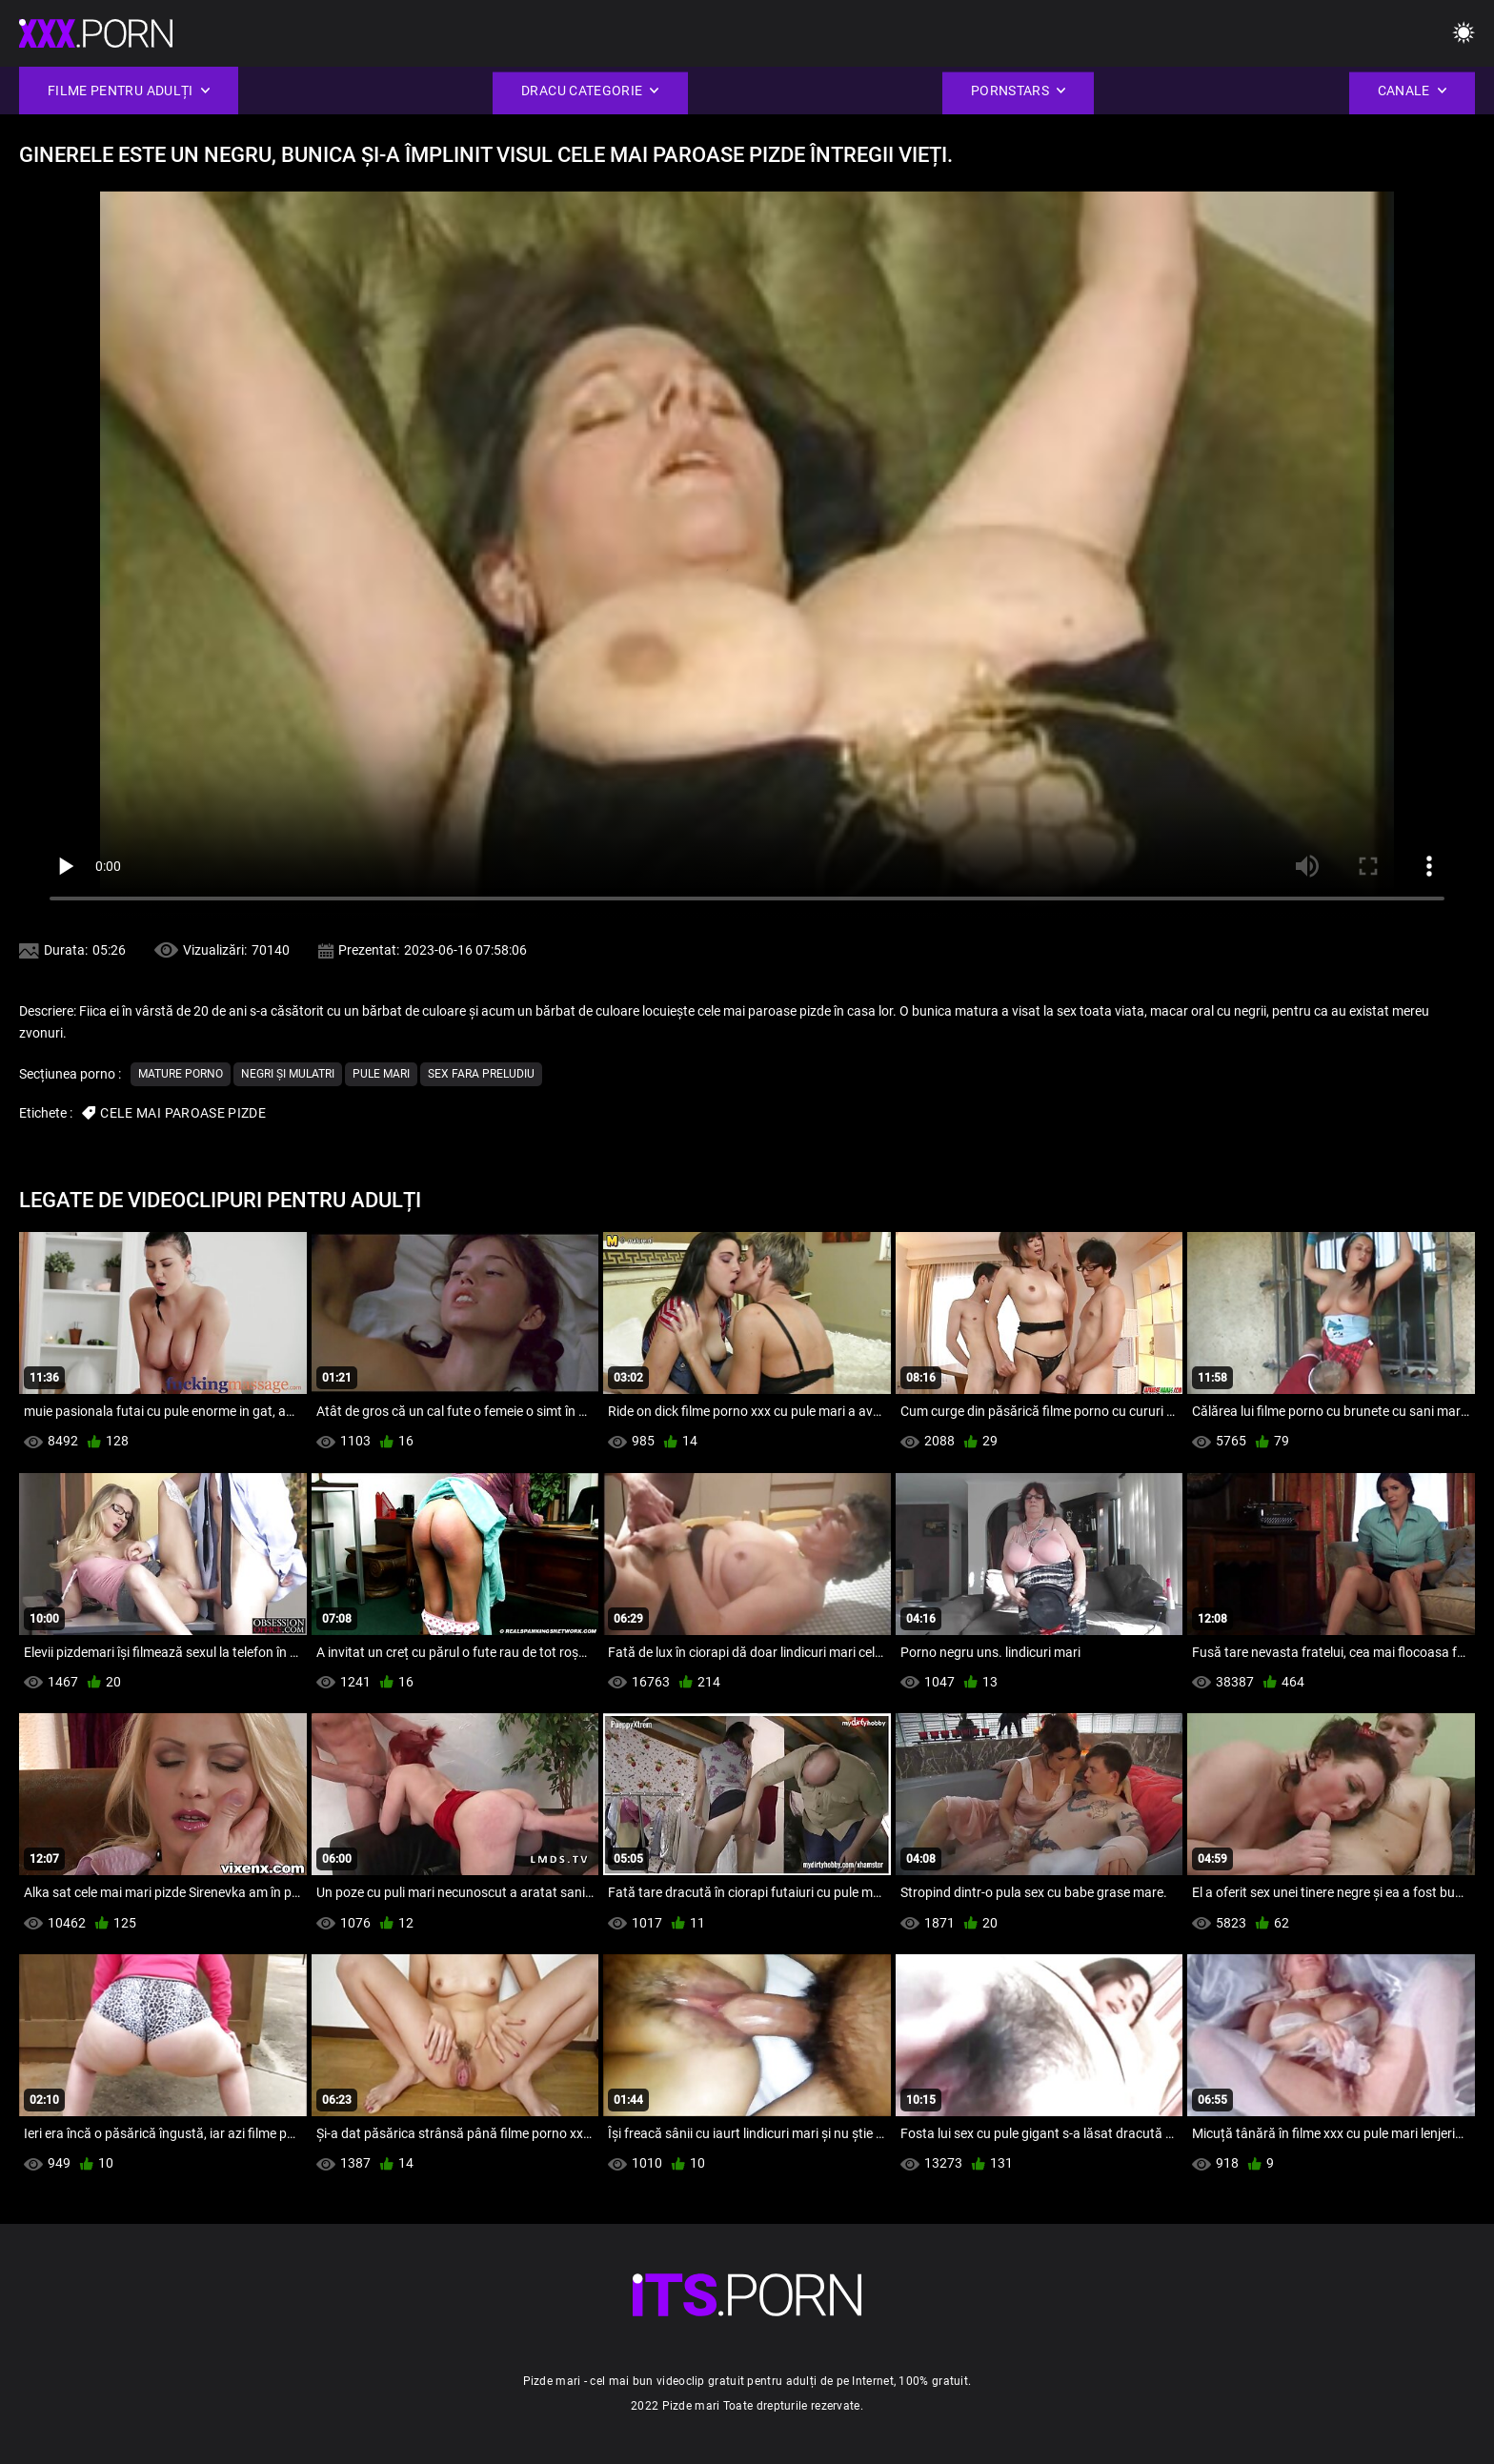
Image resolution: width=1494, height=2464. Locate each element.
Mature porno (180, 1074)
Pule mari (381, 1074)
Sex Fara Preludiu (481, 1074)
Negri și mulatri (287, 1074)
